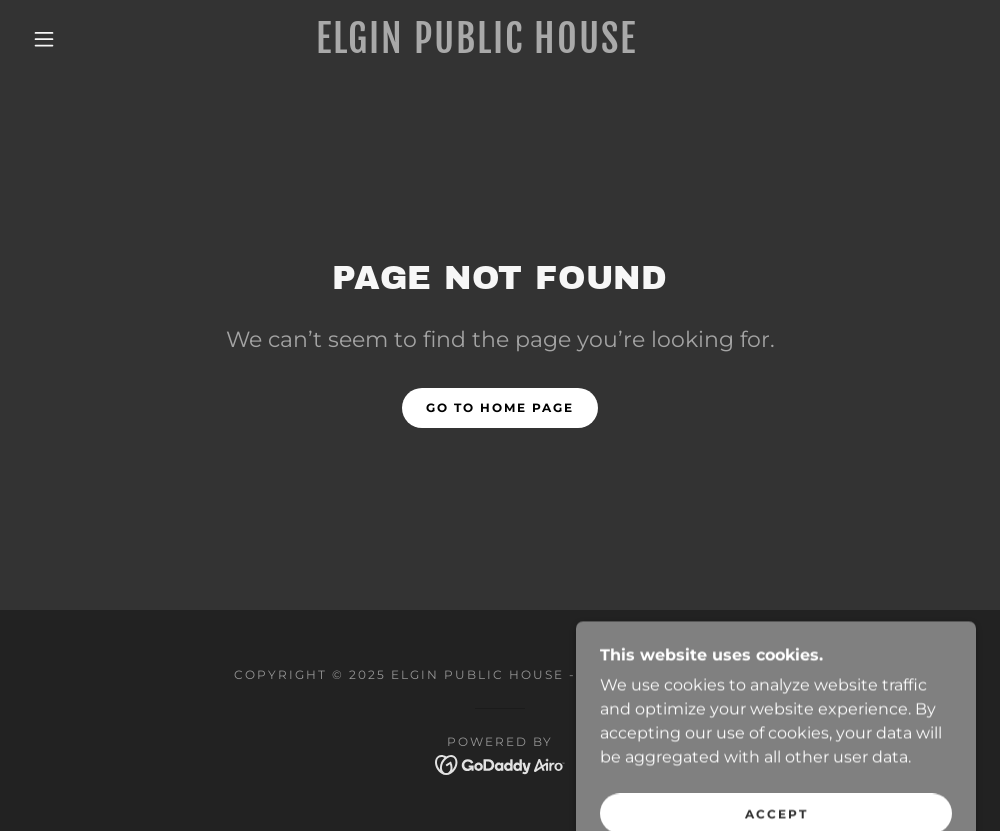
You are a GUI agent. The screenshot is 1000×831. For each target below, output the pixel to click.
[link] (476, 47)
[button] (47, 39)
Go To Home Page (500, 407)
